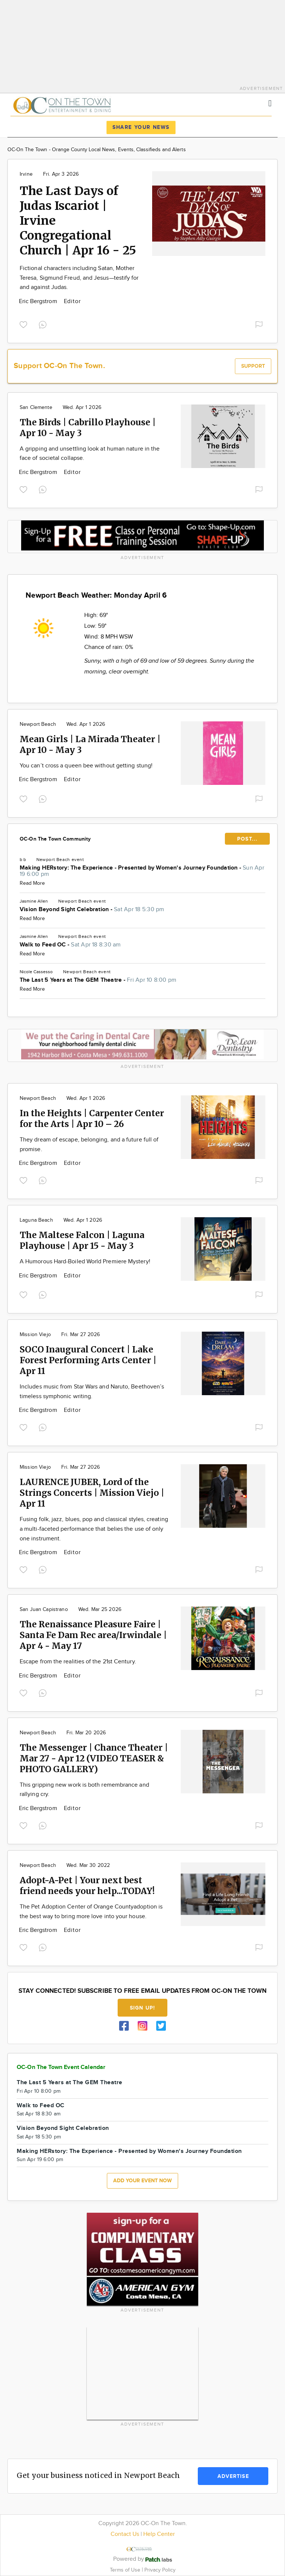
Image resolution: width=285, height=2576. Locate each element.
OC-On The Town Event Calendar (61, 2067)
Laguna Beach (36, 1220)
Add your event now (142, 2180)
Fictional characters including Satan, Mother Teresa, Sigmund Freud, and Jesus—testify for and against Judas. (79, 278)
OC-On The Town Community (55, 839)
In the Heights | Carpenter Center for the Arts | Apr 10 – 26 (92, 1118)
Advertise (233, 2476)
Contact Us (125, 2534)
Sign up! (142, 2008)
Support (253, 366)
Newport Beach (38, 724)
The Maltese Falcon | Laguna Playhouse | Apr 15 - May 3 (82, 1240)
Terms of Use (126, 2570)
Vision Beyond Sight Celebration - (92, 909)
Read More (32, 883)
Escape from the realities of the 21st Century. (78, 1661)
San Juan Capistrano (44, 1609)
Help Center (159, 2534)
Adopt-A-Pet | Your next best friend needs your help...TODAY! (87, 1885)
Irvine (26, 174)
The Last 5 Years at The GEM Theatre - (98, 980)
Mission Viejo (35, 1335)
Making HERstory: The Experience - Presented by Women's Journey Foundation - (142, 871)
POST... (247, 839)
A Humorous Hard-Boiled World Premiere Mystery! (85, 1261)
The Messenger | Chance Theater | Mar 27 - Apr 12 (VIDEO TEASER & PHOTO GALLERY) (94, 1758)
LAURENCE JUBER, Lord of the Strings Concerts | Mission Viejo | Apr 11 (92, 1493)
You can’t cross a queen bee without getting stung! (86, 765)
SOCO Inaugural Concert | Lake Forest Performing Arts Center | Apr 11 (88, 1360)
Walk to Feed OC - (70, 945)
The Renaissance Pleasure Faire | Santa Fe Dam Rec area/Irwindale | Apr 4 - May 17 (93, 1635)
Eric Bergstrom (39, 301)
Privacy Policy (160, 2570)
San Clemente (36, 407)
